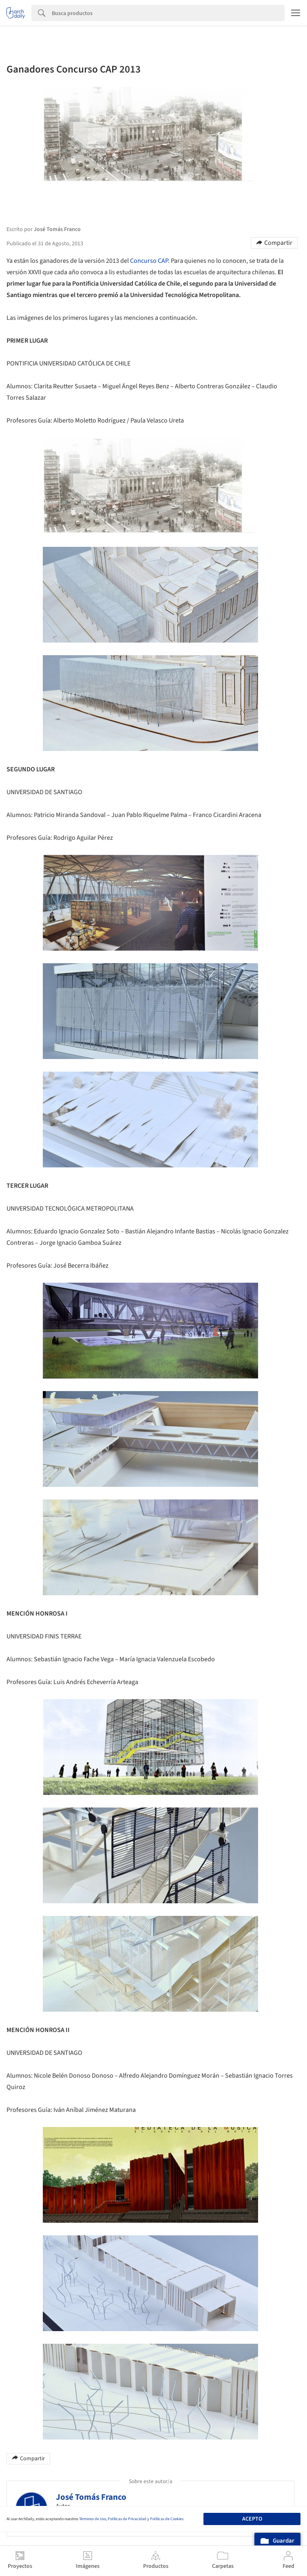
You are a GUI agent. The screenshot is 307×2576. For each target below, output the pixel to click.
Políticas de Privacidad (127, 2519)
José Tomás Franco (91, 2497)
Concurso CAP (149, 260)
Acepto (252, 2519)
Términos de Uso (92, 2519)
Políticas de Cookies (166, 2519)
